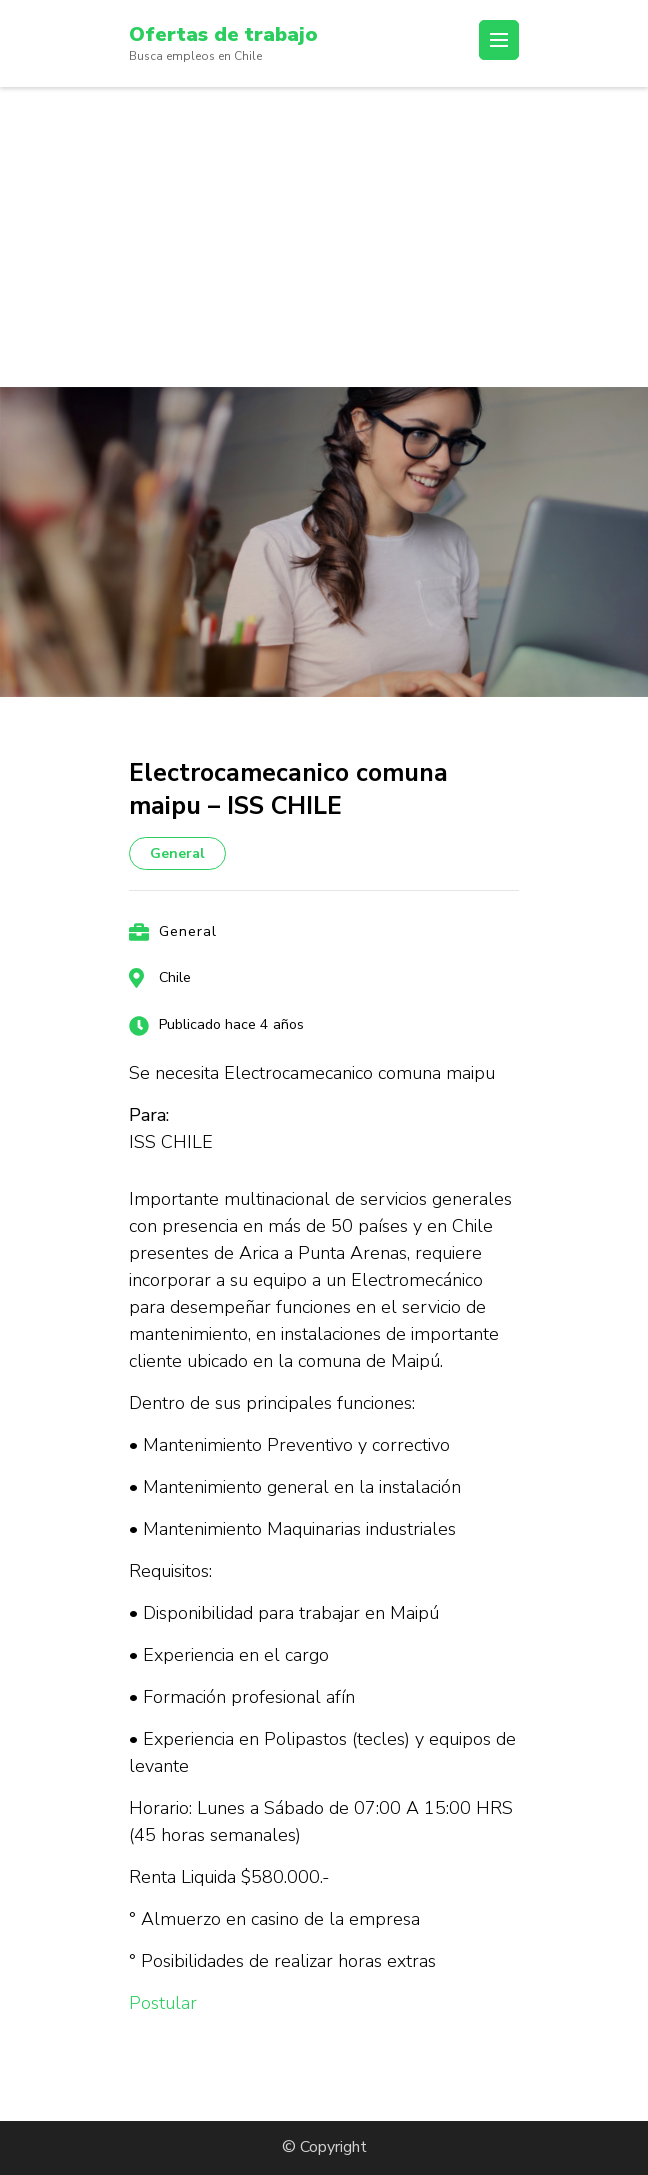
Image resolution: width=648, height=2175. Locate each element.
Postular (163, 2003)
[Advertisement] (324, 237)
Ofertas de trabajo (223, 34)
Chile (175, 977)
